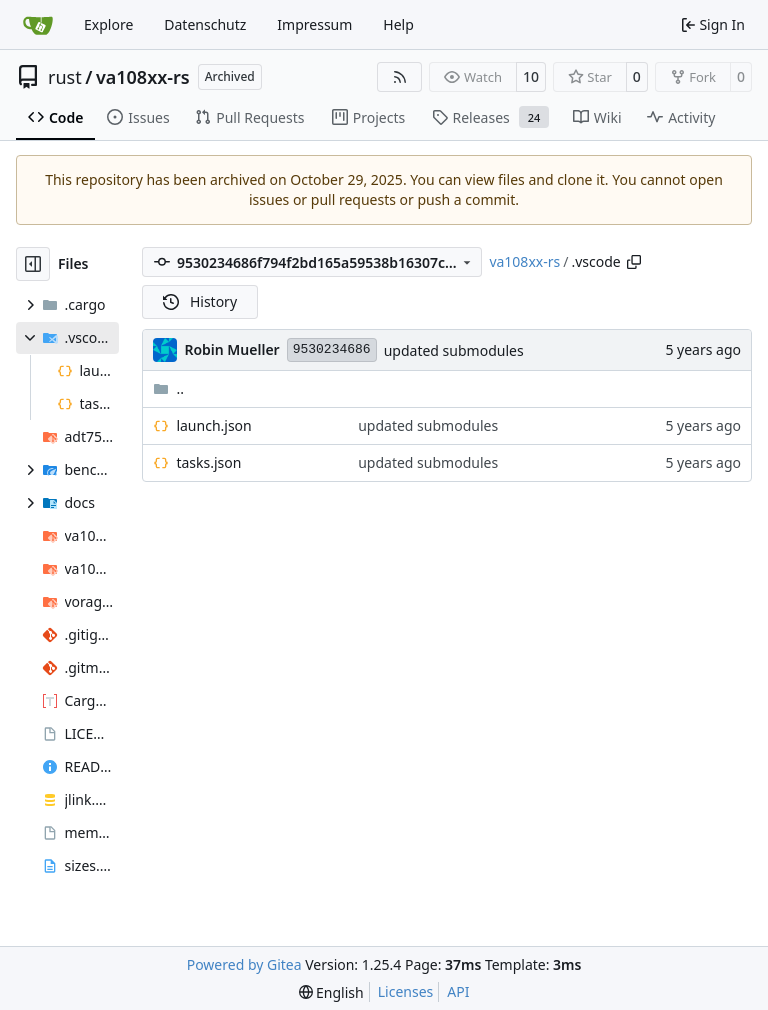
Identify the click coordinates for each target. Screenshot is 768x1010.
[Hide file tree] (33, 264)
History (200, 301)
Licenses (406, 991)
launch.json (213, 425)
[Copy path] (634, 262)
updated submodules (454, 350)
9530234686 (332, 349)
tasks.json (208, 462)
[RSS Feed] (400, 77)
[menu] (331, 992)
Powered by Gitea (244, 964)
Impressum (314, 24)
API (458, 991)
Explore (108, 24)
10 (531, 76)
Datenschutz (205, 24)
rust (65, 77)
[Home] (38, 25)
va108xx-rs (143, 77)
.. (168, 388)
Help (398, 24)
